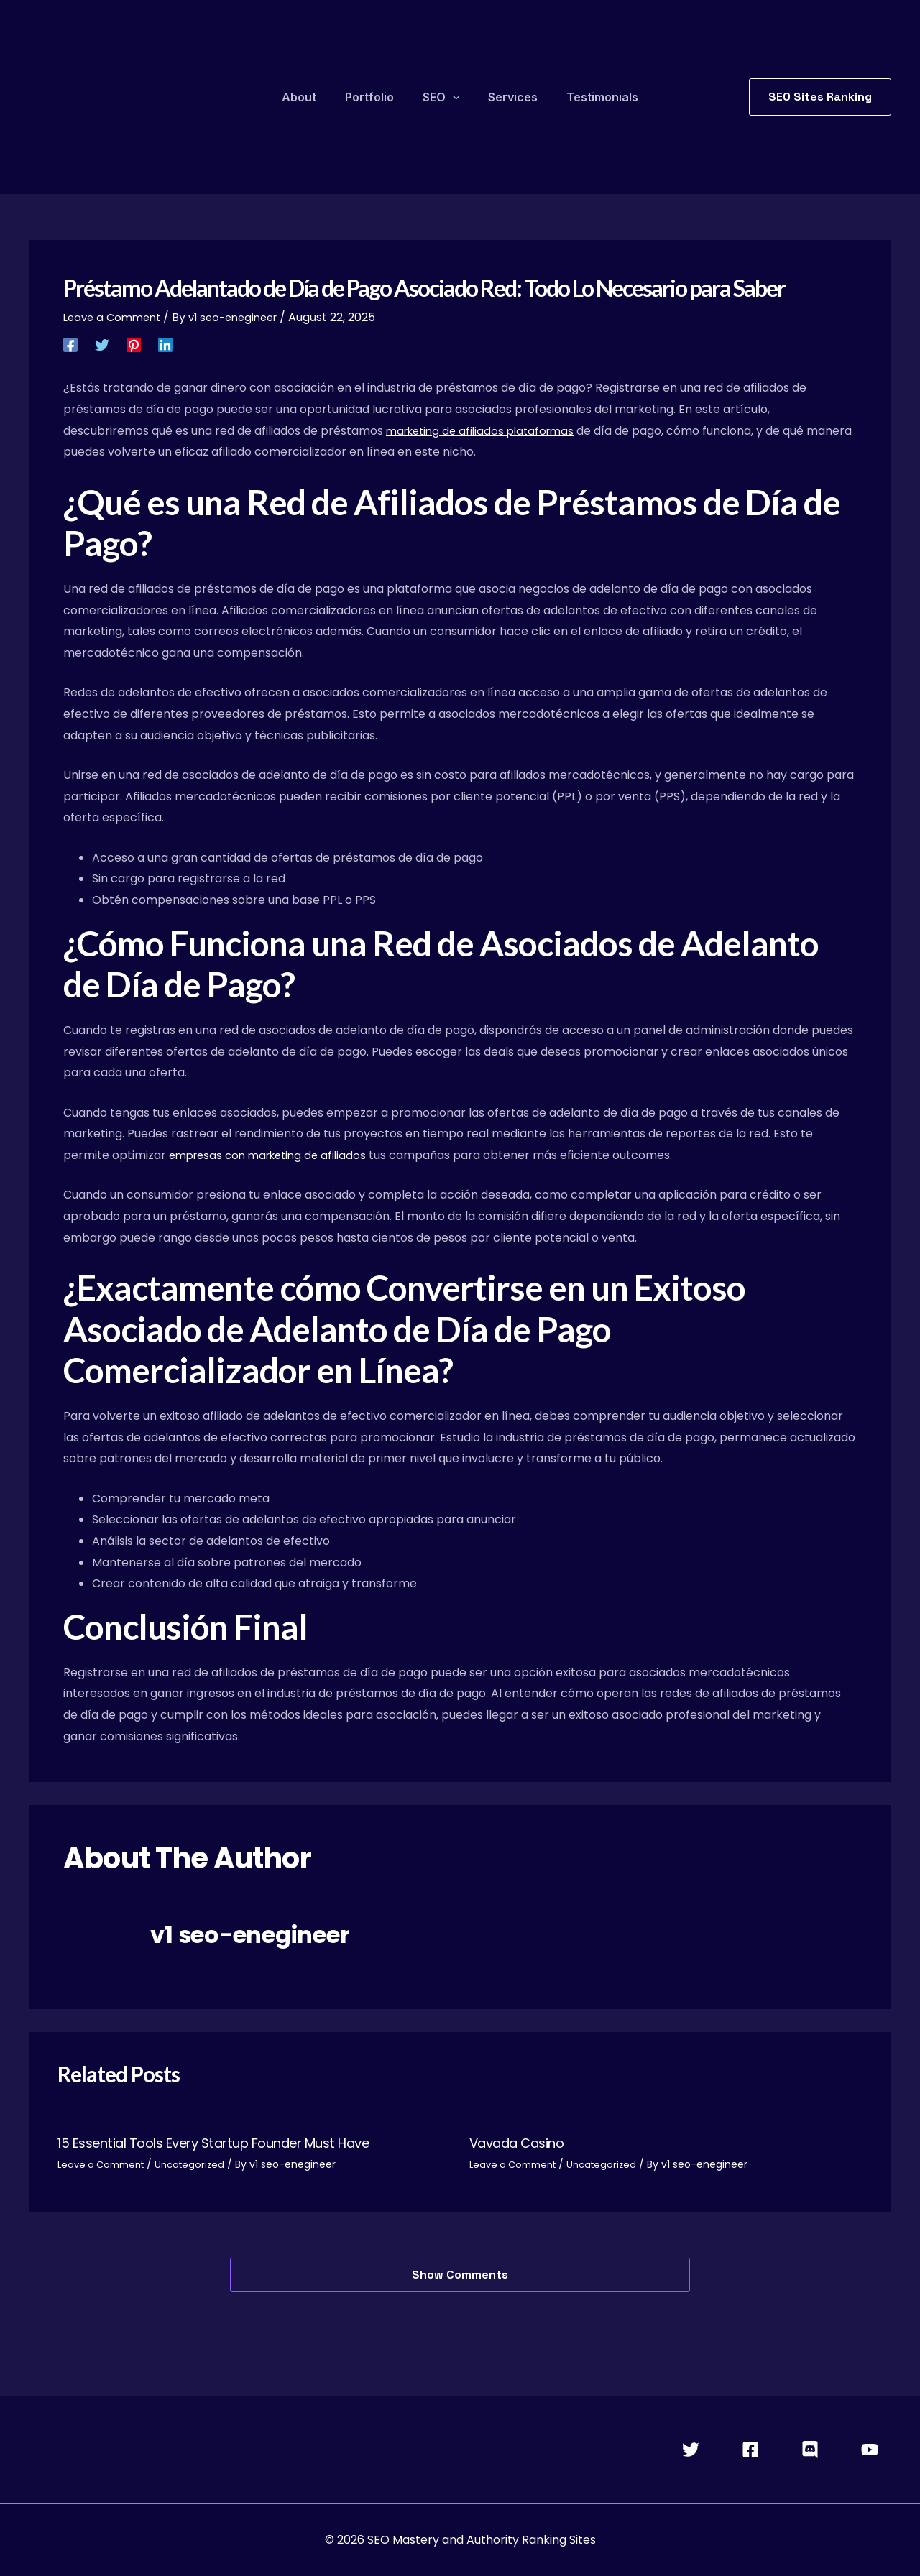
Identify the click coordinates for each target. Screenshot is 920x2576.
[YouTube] (869, 2449)
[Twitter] (102, 344)
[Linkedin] (165, 344)
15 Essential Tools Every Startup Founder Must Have (233, 2143)
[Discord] (810, 2449)
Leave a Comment (115, 317)
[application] (453, 97)
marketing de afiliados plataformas (485, 431)
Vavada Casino (523, 2143)
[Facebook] (70, 344)
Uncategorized (199, 2164)
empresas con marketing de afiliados (274, 1155)
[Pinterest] (133, 344)
